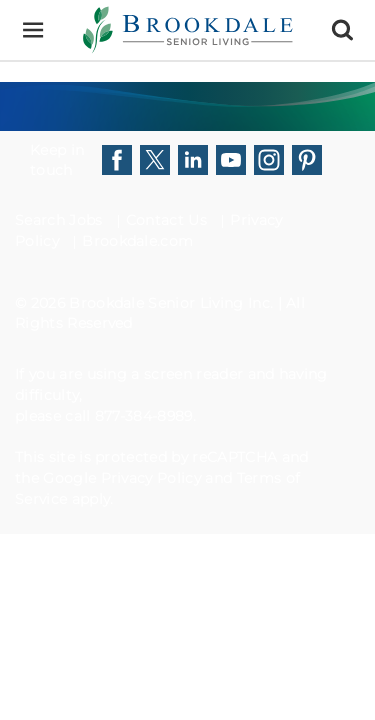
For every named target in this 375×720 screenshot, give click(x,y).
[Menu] (32, 30)
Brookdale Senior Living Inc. (173, 303)
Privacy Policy (151, 478)
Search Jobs (59, 220)
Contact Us (166, 220)
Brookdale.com (137, 241)
